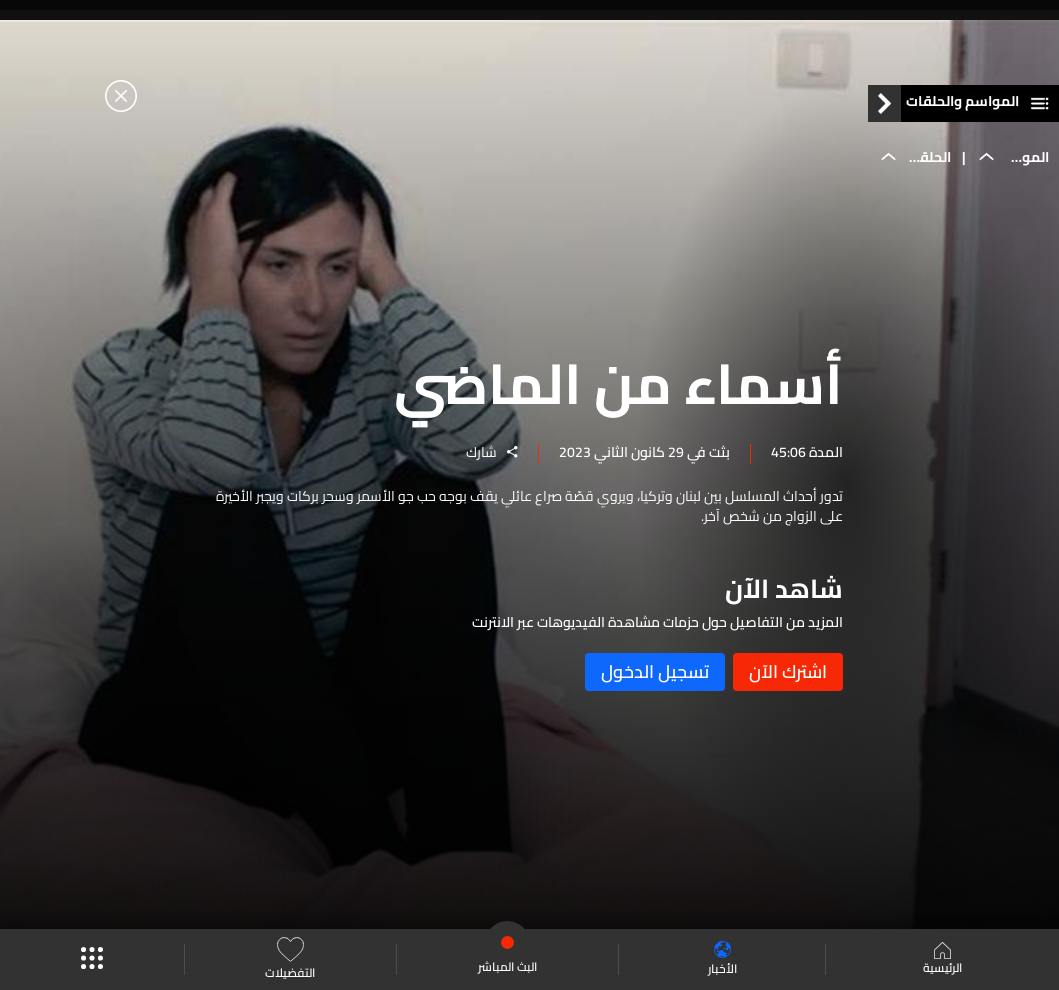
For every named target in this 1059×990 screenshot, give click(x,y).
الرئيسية (942, 960)
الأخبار (722, 959)
